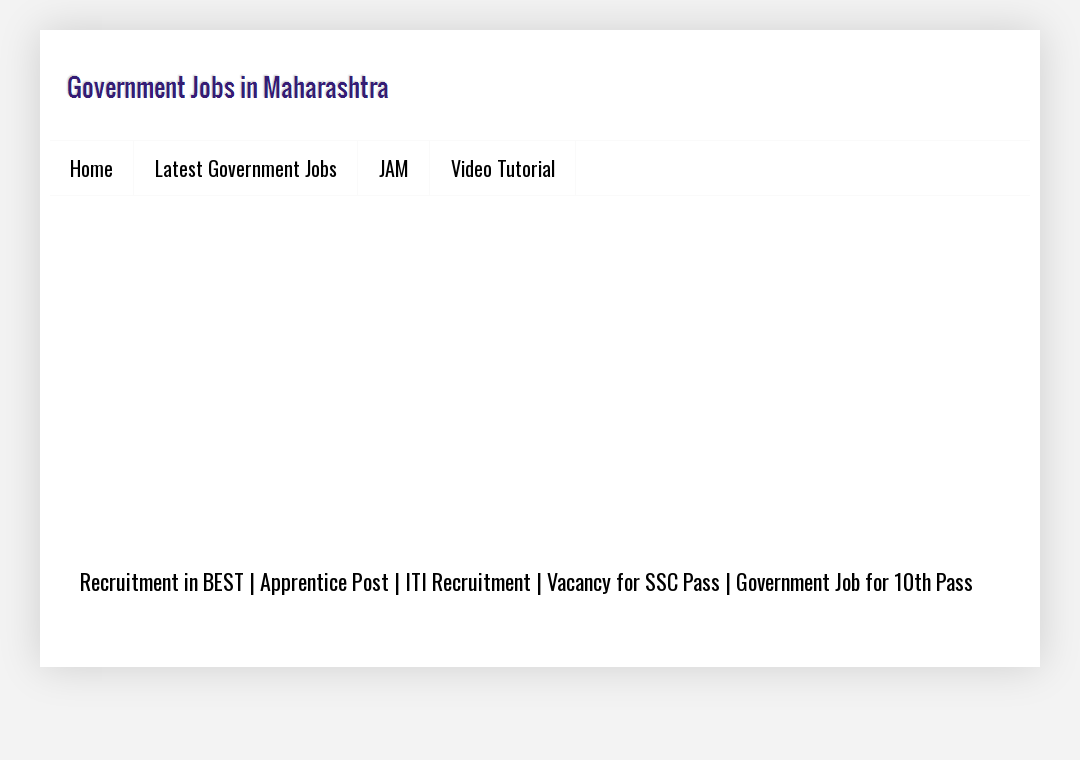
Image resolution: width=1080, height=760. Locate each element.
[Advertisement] (540, 366)
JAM (394, 168)
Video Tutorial (503, 168)
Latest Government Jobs (246, 168)
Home (91, 168)
